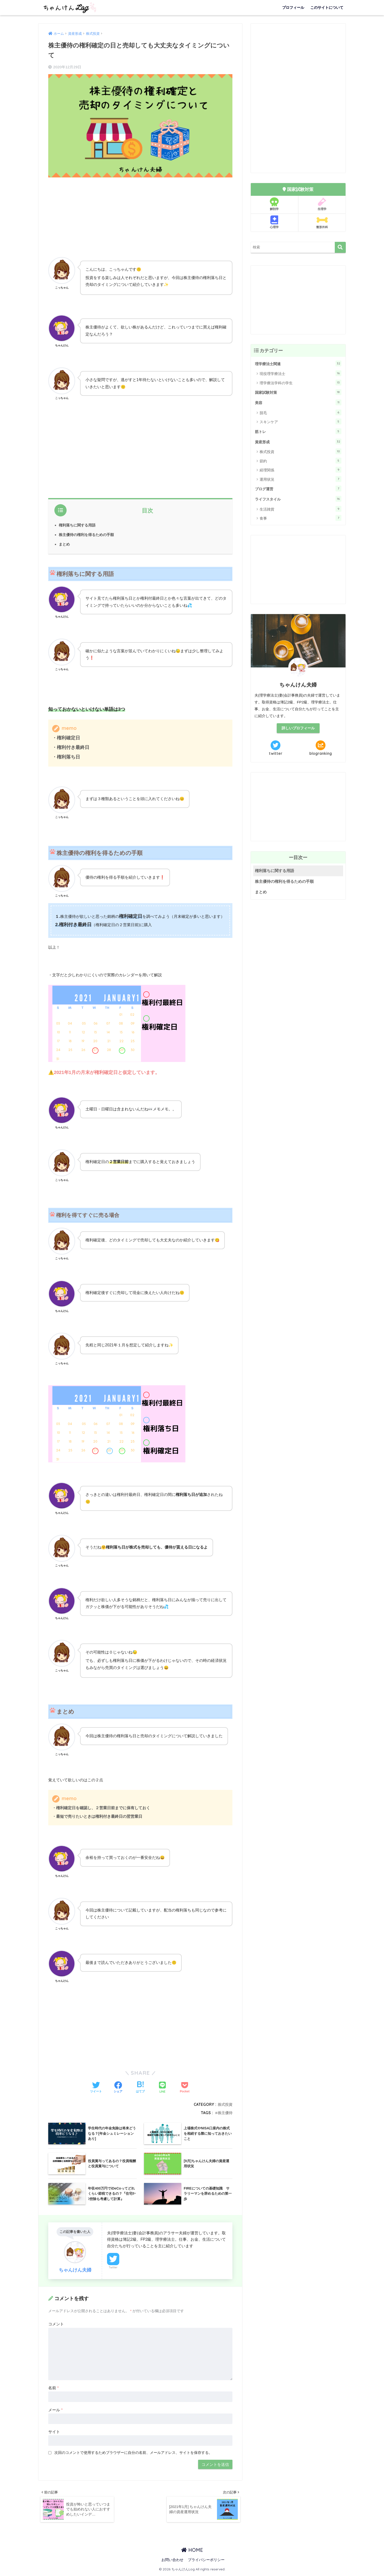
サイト (54, 2431)
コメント (56, 2324)
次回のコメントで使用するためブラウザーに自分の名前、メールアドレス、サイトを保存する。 (133, 2453)
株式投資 (224, 2104)
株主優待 (224, 2112)
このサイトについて (326, 7)
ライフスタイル (298, 501)
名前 (53, 2388)
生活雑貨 (300, 511)
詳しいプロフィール (298, 730)
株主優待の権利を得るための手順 (88, 535)
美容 (298, 403)
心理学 (274, 222)
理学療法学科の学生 (300, 383)
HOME (192, 2552)
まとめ (65, 544)
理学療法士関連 (298, 363)
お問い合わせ (172, 2562)
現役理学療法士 (300, 374)
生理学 (322, 204)
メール (55, 2410)
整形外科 (322, 222)
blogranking (321, 748)
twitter (275, 748)
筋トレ (298, 432)
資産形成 (298, 443)
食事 (300, 520)
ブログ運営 (298, 490)
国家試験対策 (298, 393)
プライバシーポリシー (206, 2562)
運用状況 (300, 480)
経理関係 (300, 471)
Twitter (113, 2267)
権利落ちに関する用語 (78, 525)
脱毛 (300, 413)
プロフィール (293, 7)
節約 (300, 462)
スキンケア (300, 422)
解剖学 (274, 204)
